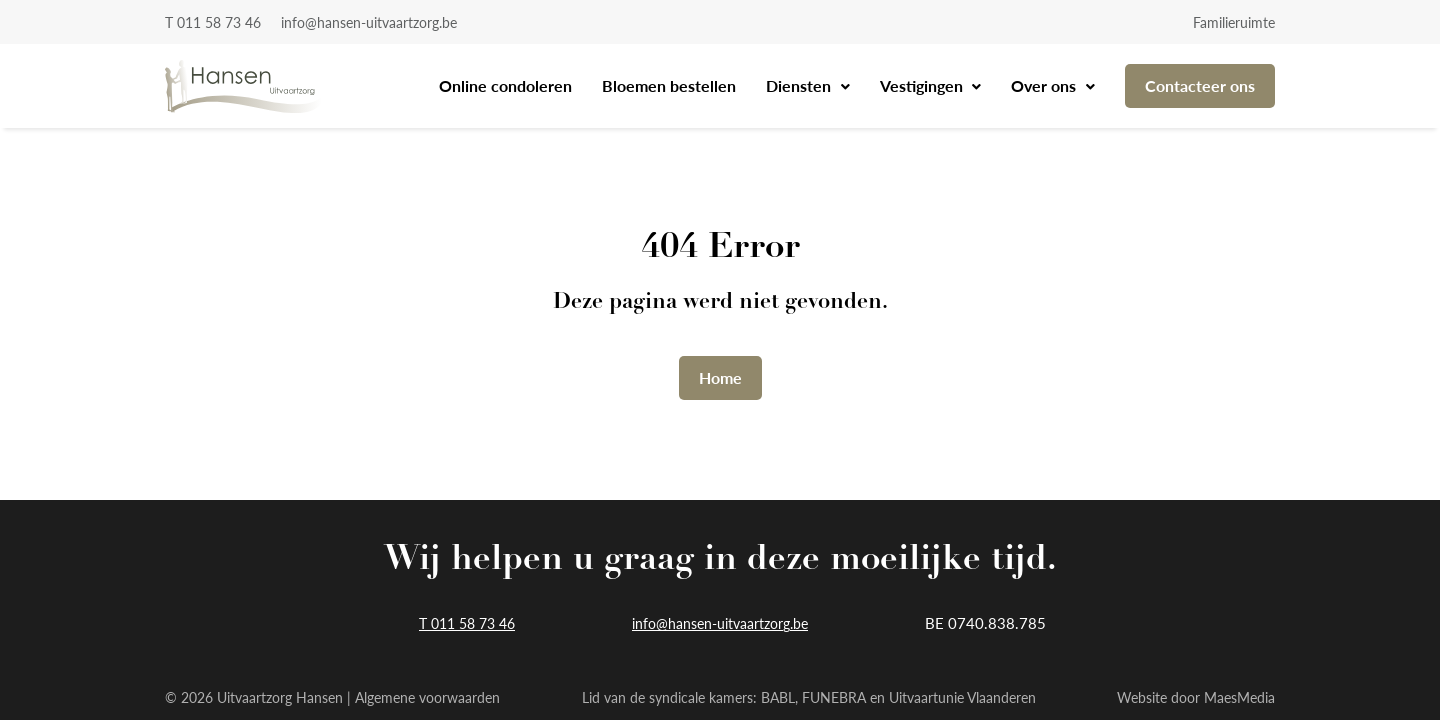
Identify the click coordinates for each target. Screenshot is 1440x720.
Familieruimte (1234, 22)
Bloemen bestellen (669, 85)
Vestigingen (923, 85)
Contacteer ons (1200, 85)
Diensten (800, 85)
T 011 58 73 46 (213, 22)
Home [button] (720, 377)
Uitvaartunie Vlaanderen (962, 697)
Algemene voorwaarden (427, 697)
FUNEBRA (834, 697)
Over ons (1045, 85)
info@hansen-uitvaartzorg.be (369, 22)
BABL (778, 697)
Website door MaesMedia (1196, 697)
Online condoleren (505, 85)
